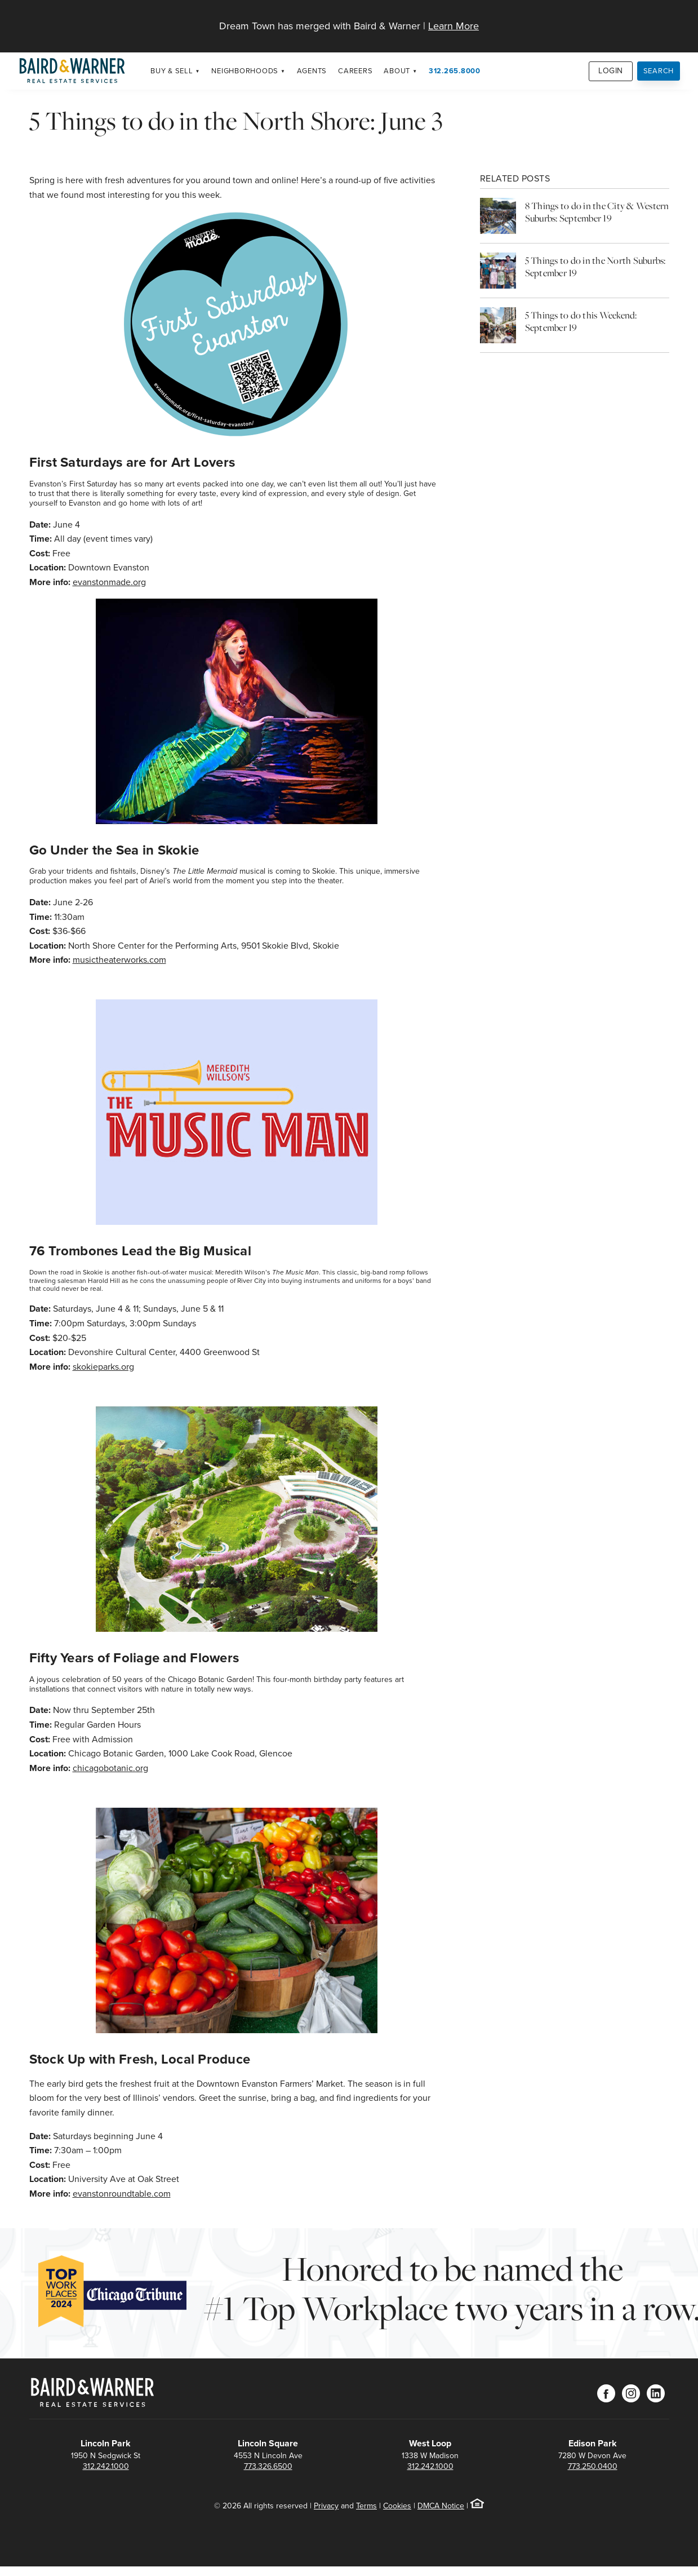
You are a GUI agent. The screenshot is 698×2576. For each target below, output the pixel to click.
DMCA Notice (440, 2506)
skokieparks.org (103, 1366)
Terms (366, 2506)
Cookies (397, 2506)
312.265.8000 (455, 70)
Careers (355, 70)
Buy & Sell (171, 70)
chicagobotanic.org (110, 1767)
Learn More (453, 26)
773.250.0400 (592, 2466)
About (397, 70)
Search (658, 70)
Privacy (326, 2506)
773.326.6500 (268, 2466)
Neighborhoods (244, 70)
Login (610, 71)
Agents (312, 70)
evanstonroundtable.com (122, 2193)
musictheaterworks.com (119, 959)
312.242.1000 (106, 2466)
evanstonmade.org (109, 582)
